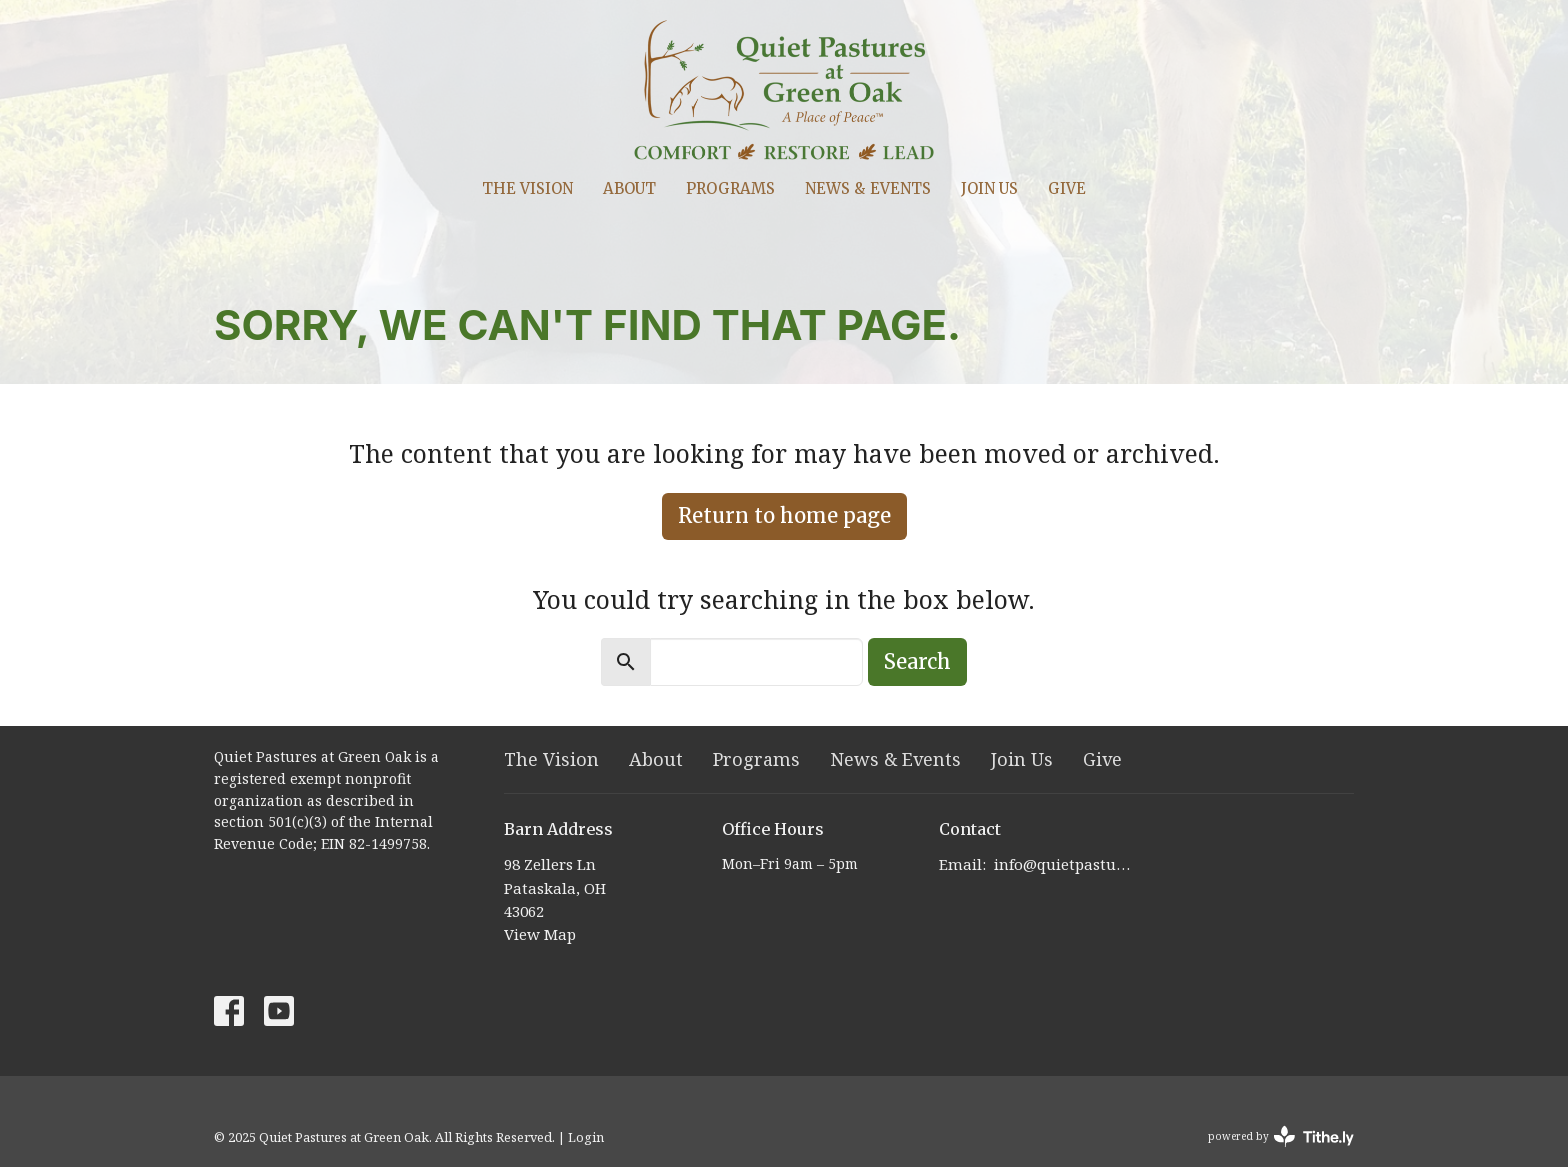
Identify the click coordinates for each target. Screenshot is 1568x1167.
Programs (730, 188)
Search (917, 661)
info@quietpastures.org (1065, 864)
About (629, 188)
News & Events (868, 188)
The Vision (527, 188)
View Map (540, 934)
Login (586, 1137)
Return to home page (784, 515)
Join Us (989, 188)
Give (1067, 188)
